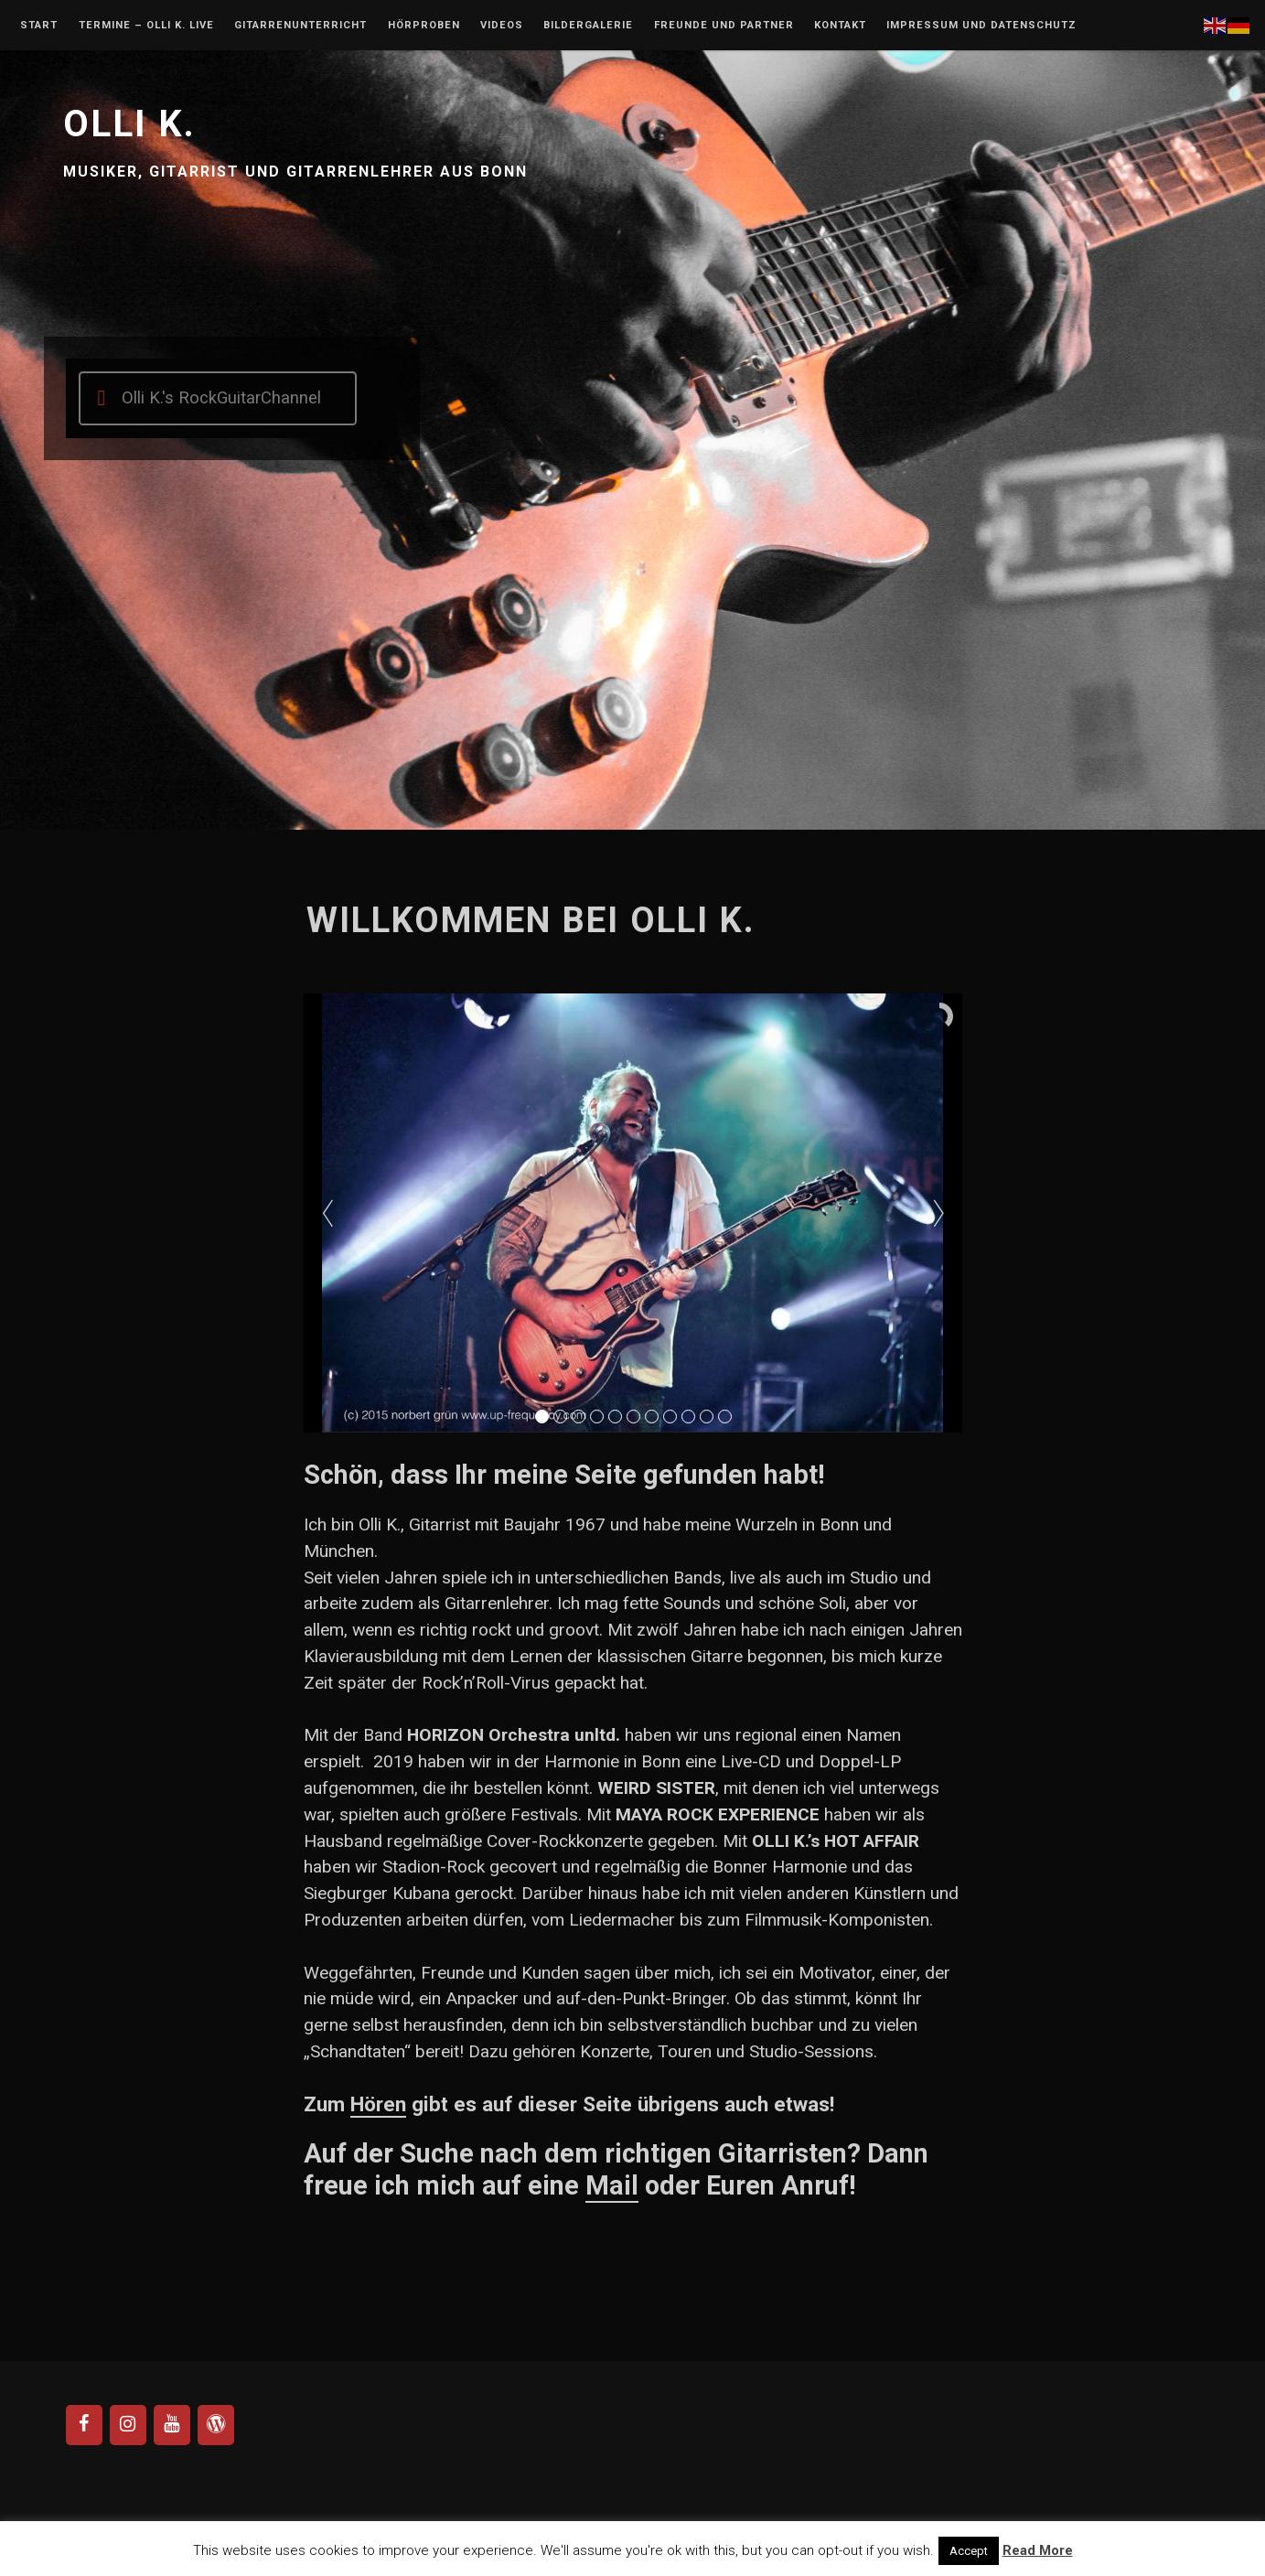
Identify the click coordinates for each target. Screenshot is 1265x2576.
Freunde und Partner (724, 25)
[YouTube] (172, 2425)
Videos (501, 25)
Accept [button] (968, 2551)
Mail (611, 2185)
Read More (1037, 2550)
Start (39, 25)
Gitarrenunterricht (300, 25)
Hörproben (424, 25)
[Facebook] (84, 2425)
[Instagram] (128, 2425)
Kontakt (840, 25)
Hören (378, 2104)
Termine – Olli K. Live (146, 25)
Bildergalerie (588, 25)
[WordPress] (216, 2425)
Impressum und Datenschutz (981, 25)
